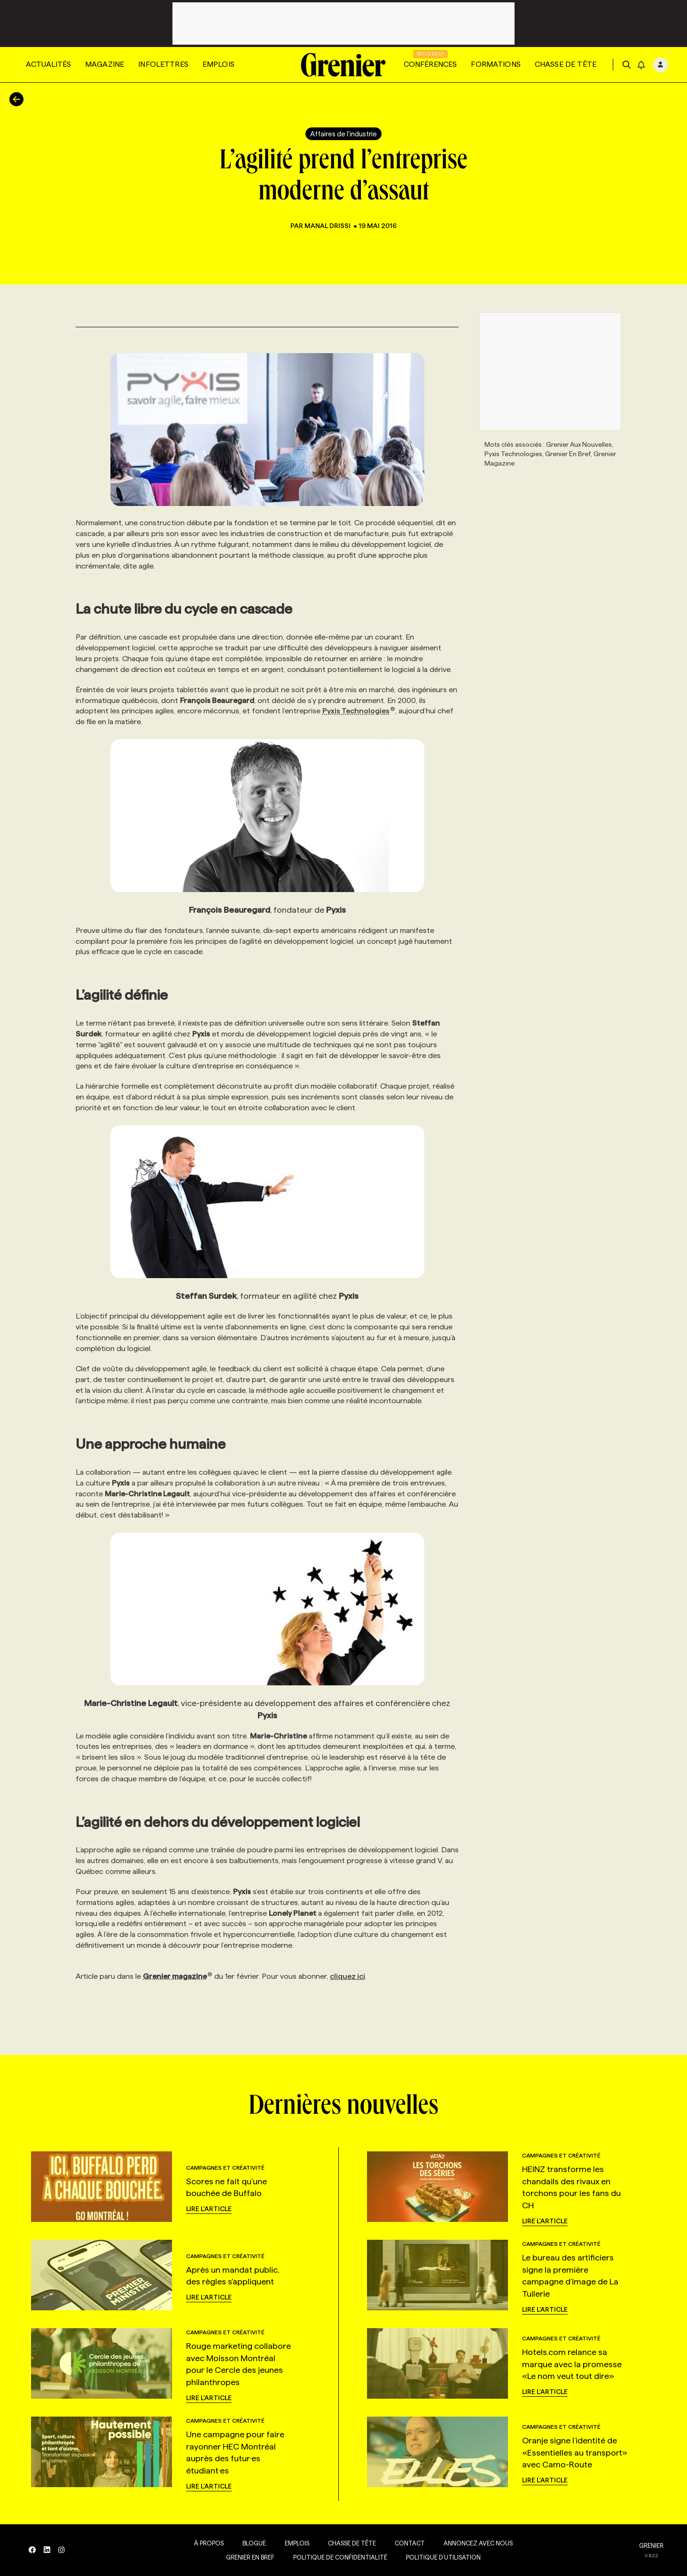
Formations (496, 64)
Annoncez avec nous (476, 2543)
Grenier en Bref (248, 2557)
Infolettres (163, 64)
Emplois (218, 64)
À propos (207, 2543)
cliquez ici (347, 1976)
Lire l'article (209, 2209)
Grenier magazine (177, 1976)
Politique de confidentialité (338, 2557)
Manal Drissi (328, 225)
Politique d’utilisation (441, 2557)
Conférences (430, 64)
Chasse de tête (565, 64)
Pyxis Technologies (358, 711)
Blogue (252, 2543)
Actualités (48, 64)
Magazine (104, 64)
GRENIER (651, 2545)
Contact (408, 2543)
